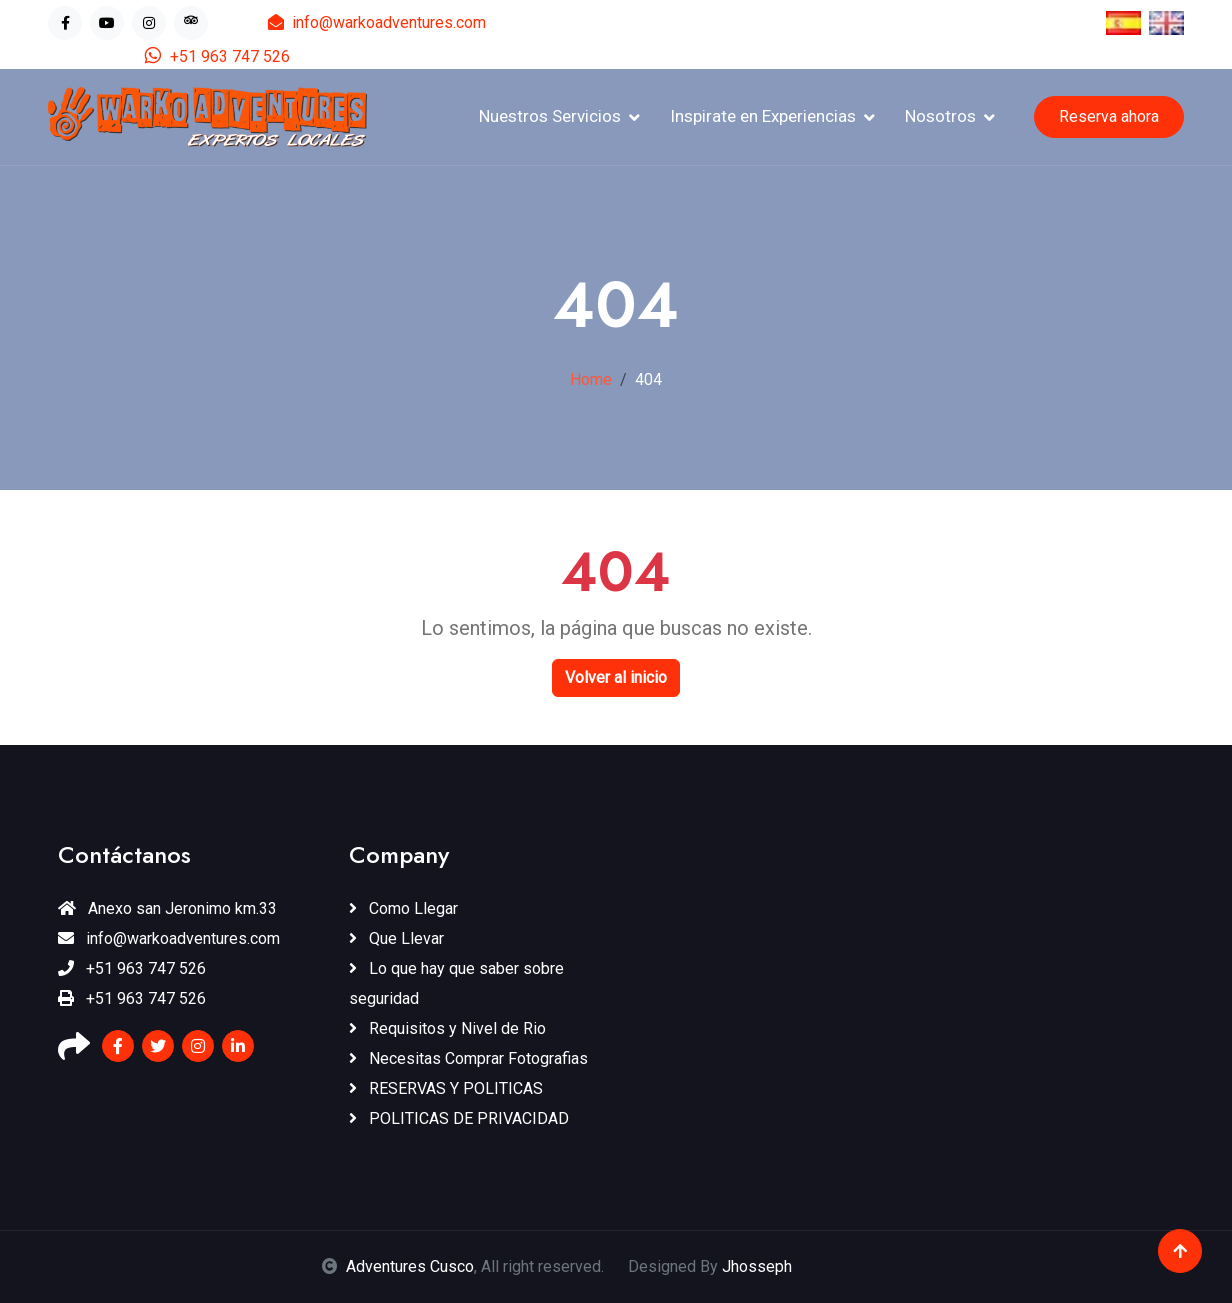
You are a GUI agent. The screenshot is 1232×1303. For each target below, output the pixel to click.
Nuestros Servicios (550, 116)
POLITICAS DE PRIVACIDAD (459, 1118)
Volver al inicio (616, 677)
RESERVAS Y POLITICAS (446, 1088)
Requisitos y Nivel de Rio (447, 1028)
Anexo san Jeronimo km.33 (167, 908)
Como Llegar (403, 908)
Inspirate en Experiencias (763, 116)
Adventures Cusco (410, 1266)
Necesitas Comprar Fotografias (468, 1058)
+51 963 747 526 (217, 56)
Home (591, 379)
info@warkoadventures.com (377, 22)
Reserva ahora (1109, 116)
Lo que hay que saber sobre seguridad (456, 983)
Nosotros (940, 116)
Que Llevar (396, 938)
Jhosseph (757, 1266)
